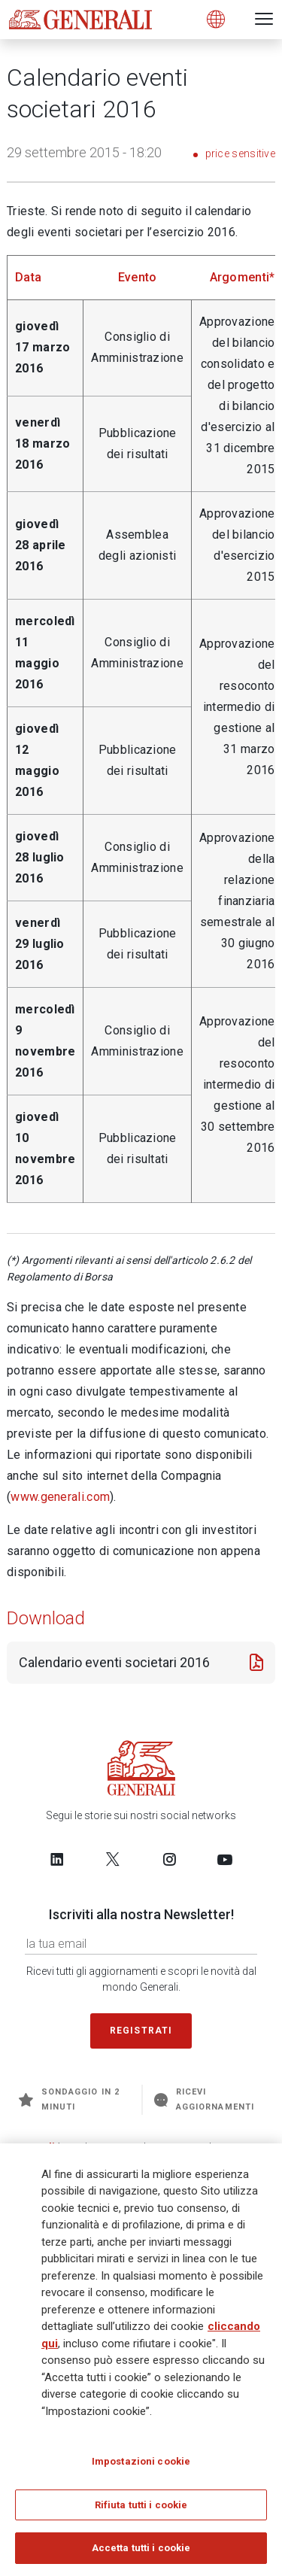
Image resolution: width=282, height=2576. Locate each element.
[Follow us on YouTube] (225, 1859)
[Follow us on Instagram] (169, 1859)
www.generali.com (60, 1497)
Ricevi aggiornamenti (204, 2099)
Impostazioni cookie (141, 2462)
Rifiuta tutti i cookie (141, 2505)
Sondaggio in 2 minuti (69, 2099)
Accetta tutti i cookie (141, 2549)
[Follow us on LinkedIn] (57, 1859)
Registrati (141, 2030)
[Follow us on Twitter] (113, 1859)
